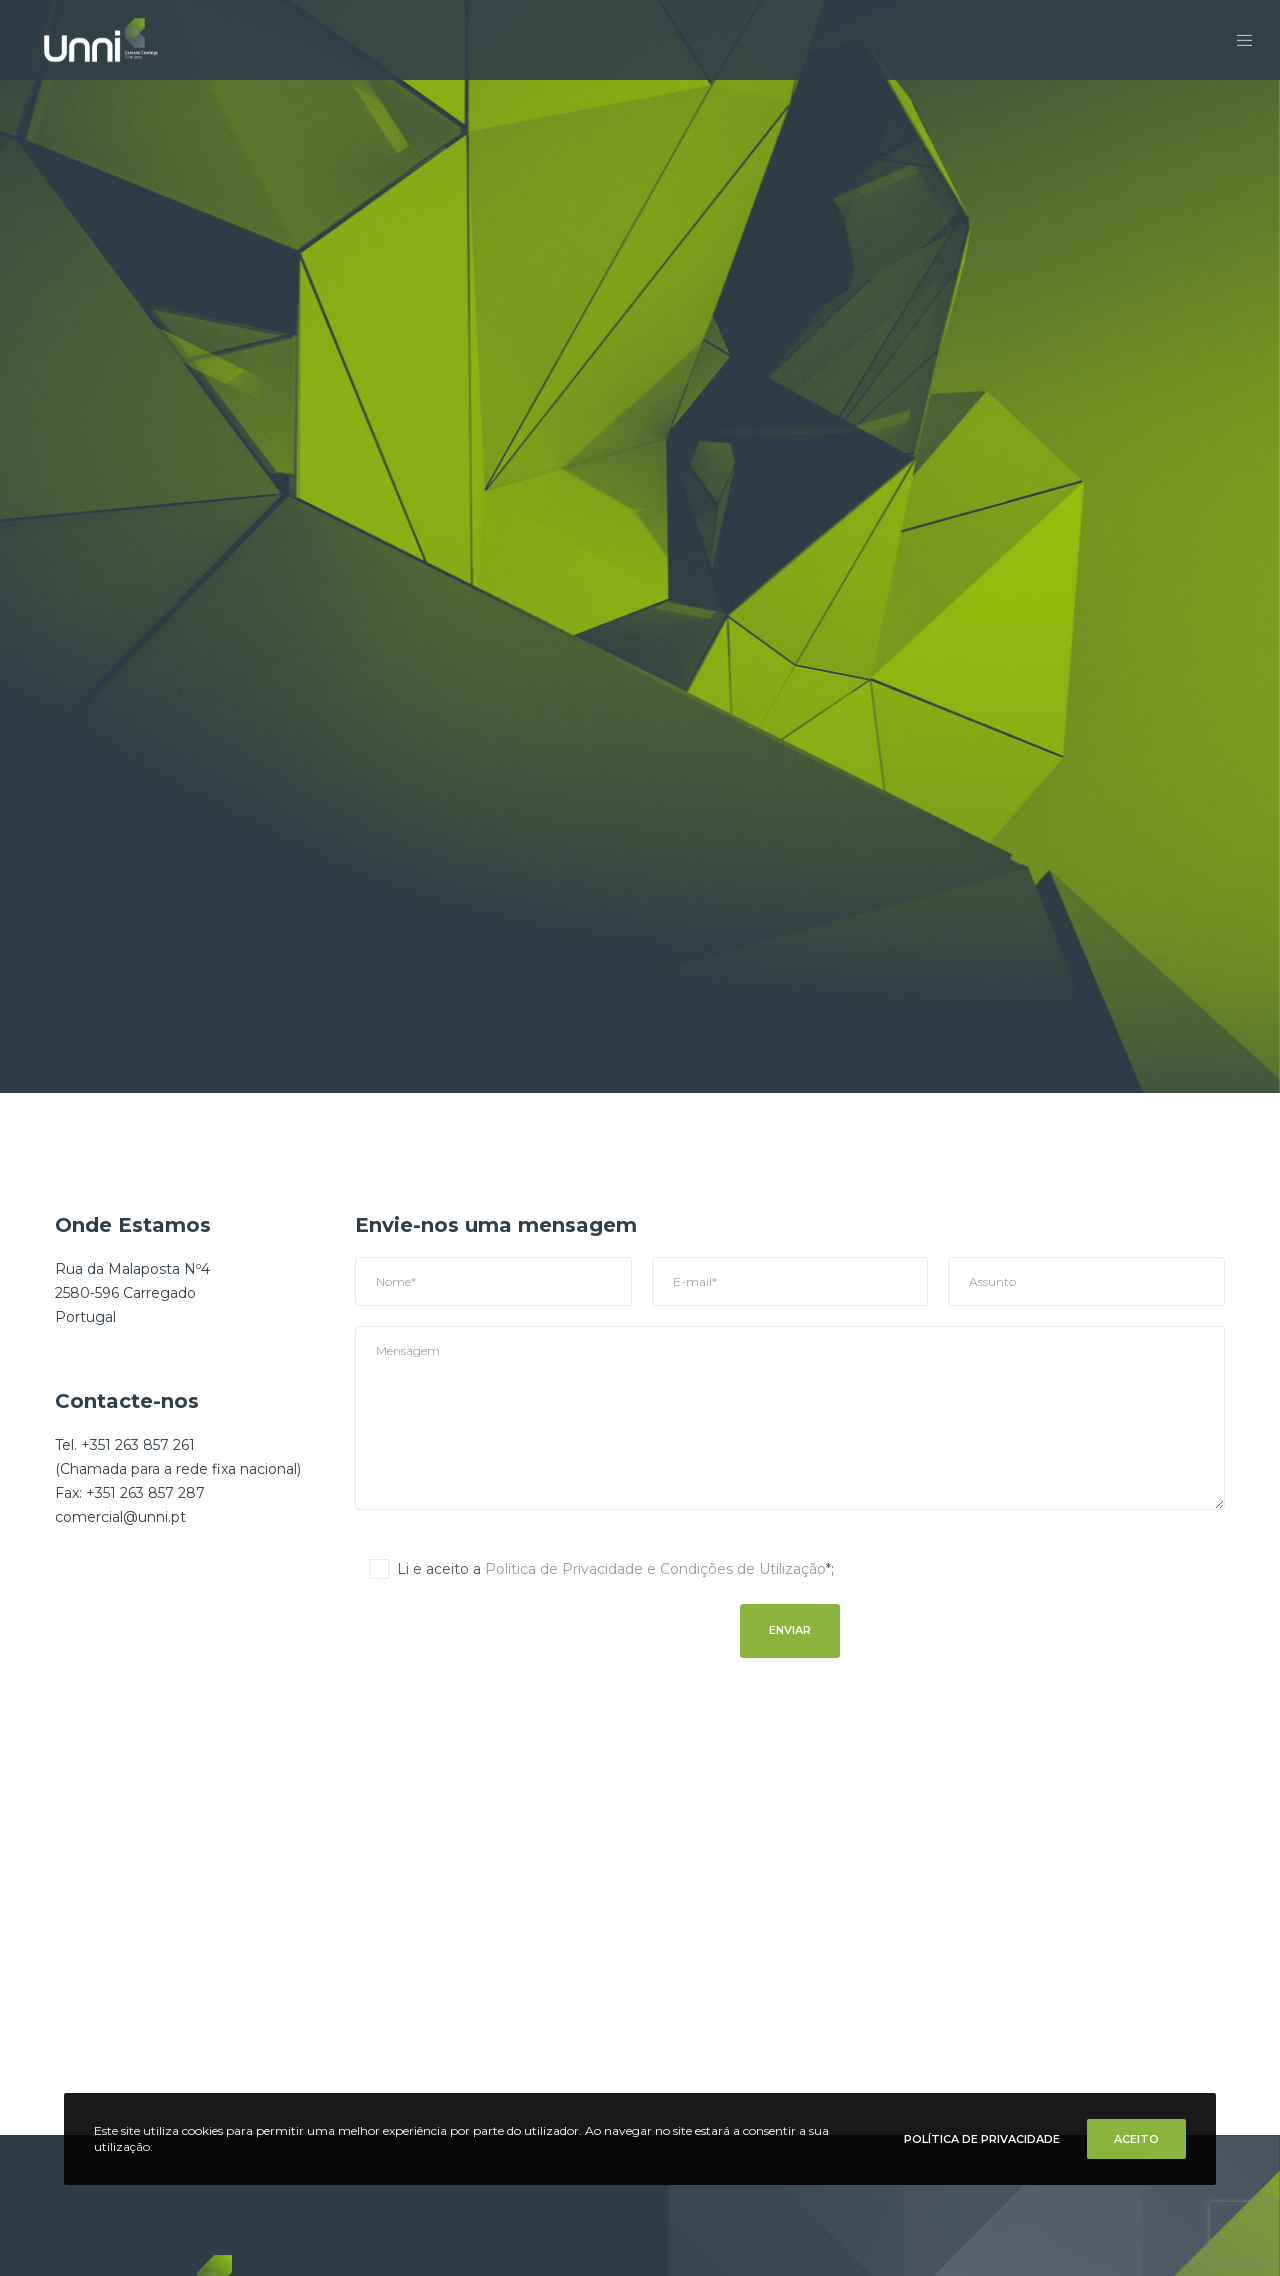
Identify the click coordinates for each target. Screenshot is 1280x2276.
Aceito (1136, 2139)
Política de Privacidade (982, 2139)
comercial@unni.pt (120, 1517)
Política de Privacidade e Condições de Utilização (655, 1569)
